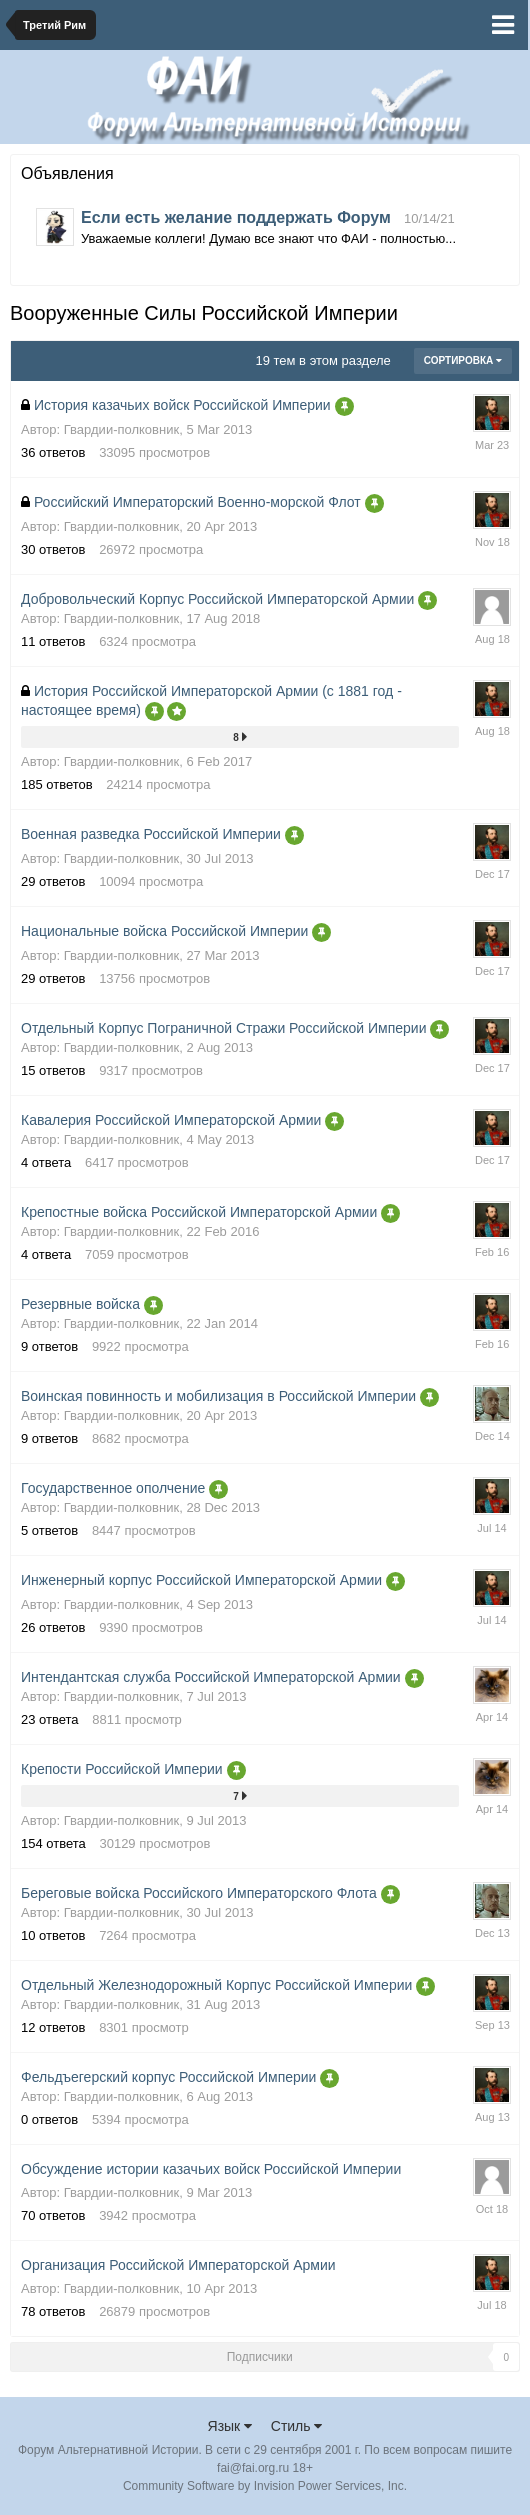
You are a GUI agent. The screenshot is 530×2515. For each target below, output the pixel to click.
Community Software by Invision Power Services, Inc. (265, 2486)
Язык (230, 2426)
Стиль (297, 2426)
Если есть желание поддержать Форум (236, 217)
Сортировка (463, 360)
